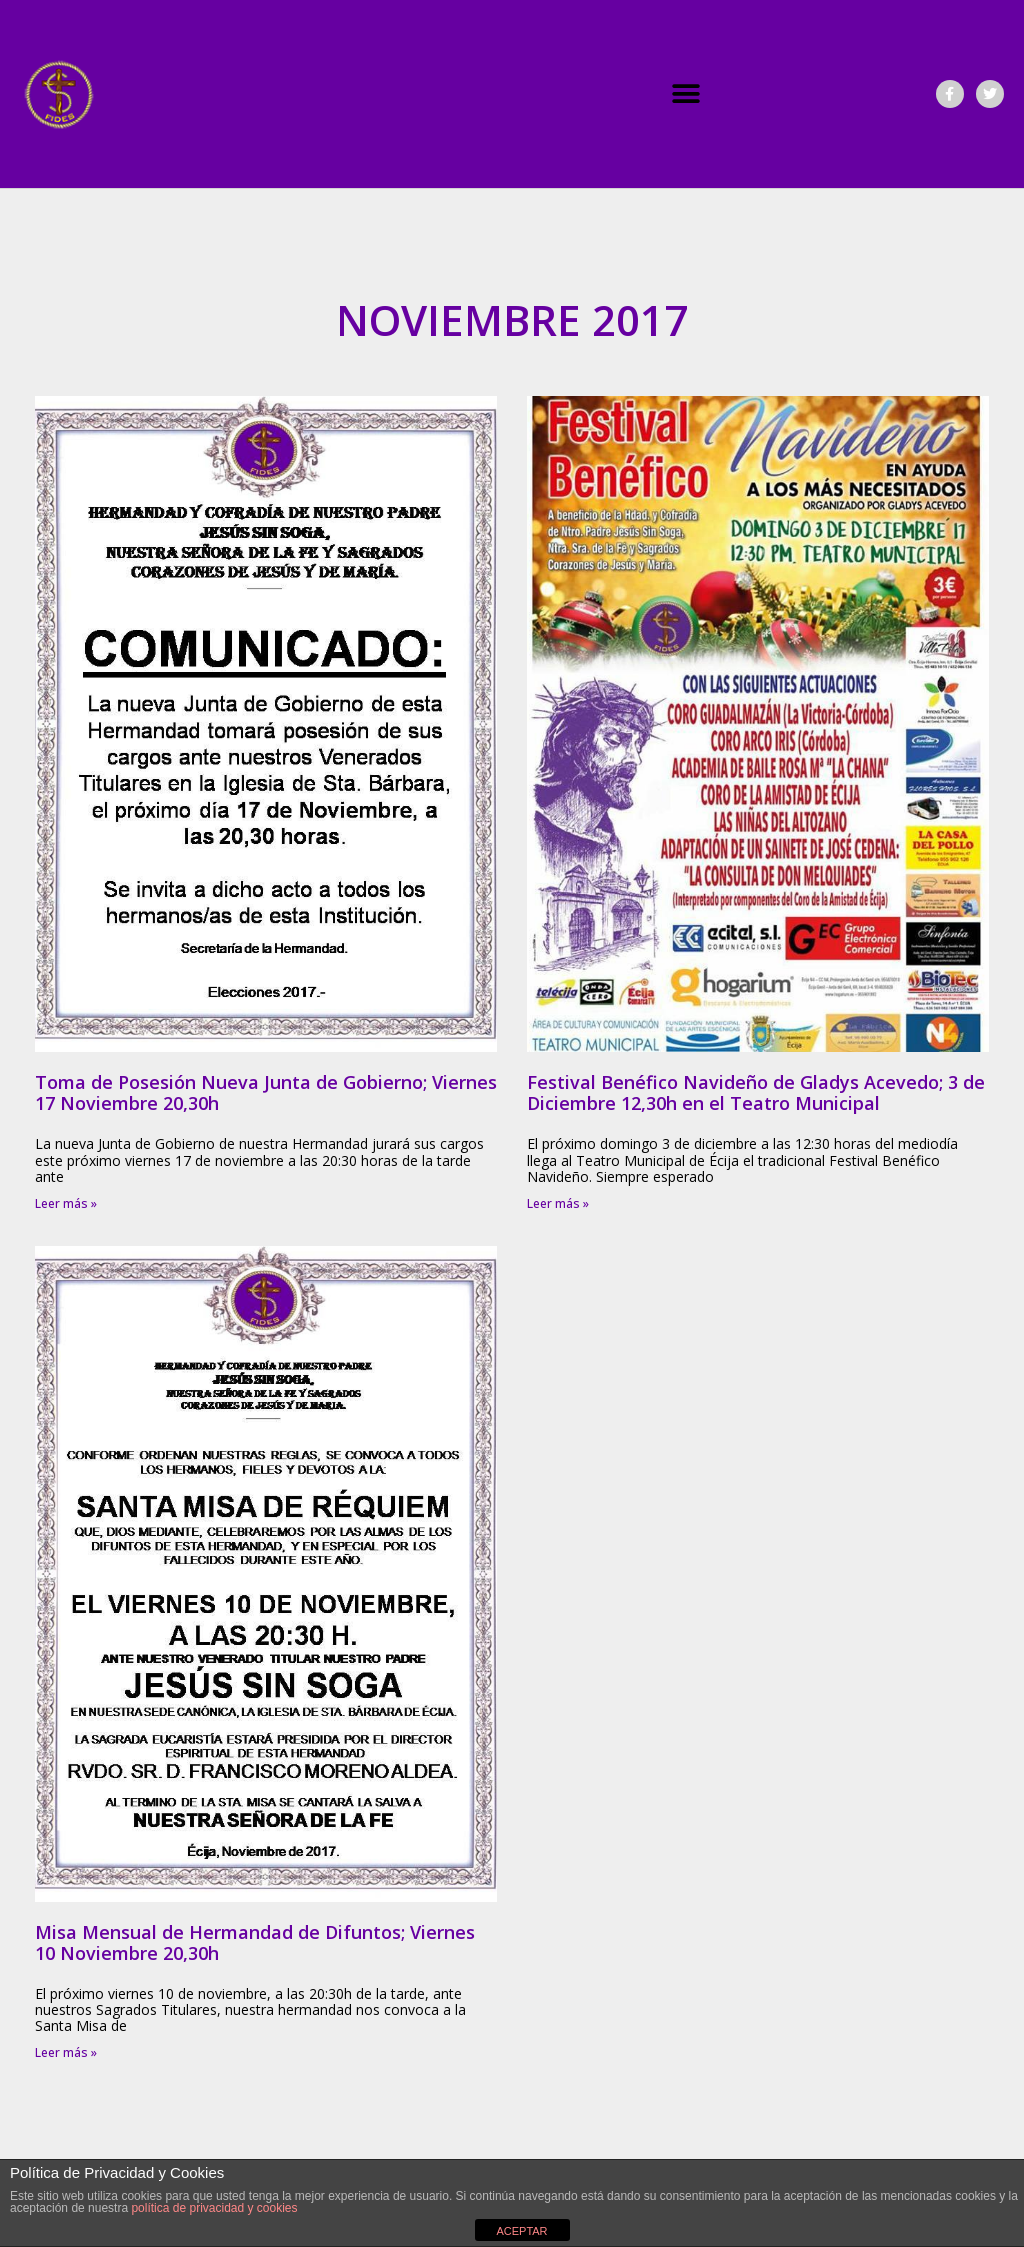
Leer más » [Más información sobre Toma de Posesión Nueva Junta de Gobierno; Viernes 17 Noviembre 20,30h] (66, 1203)
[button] (686, 94)
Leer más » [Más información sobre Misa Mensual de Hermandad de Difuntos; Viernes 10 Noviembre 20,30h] (66, 2052)
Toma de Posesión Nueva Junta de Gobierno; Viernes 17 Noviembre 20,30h (266, 1092)
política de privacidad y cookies (214, 2208)
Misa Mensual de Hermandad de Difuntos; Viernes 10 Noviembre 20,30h (255, 1942)
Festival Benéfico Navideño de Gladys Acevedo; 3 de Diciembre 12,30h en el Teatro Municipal (756, 1092)
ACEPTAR (521, 2231)
